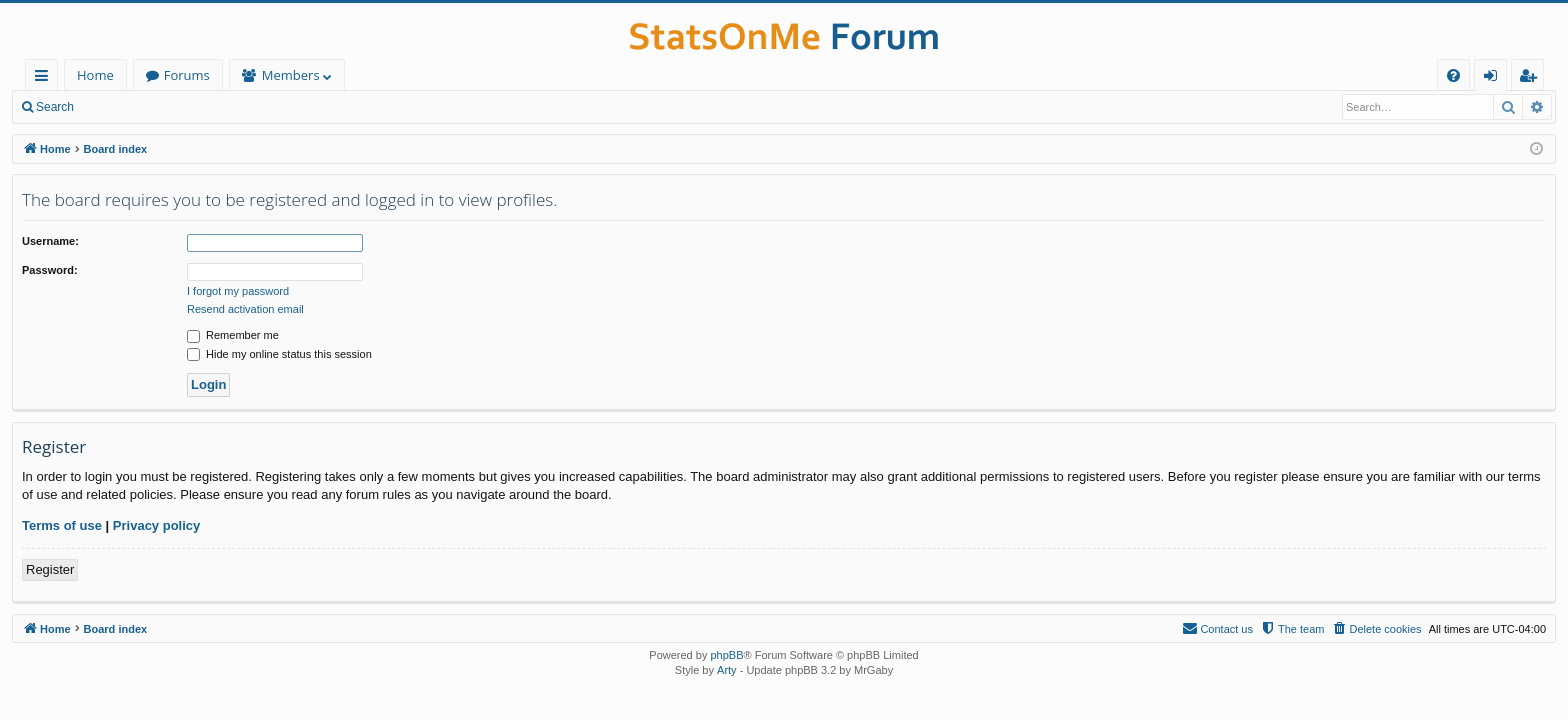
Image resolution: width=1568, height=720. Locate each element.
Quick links (45, 78)
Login (117, 107)
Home (95, 75)
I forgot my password (238, 291)
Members (291, 75)
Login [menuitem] (1494, 78)
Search (55, 107)
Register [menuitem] (1532, 78)
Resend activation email (245, 309)
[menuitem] (1453, 75)
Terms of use (62, 525)
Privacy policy (156, 525)
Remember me (233, 335)
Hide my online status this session (279, 354)
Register (184, 107)
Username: (50, 241)
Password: (50, 270)
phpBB (726, 655)
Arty (727, 670)
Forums (187, 75)
